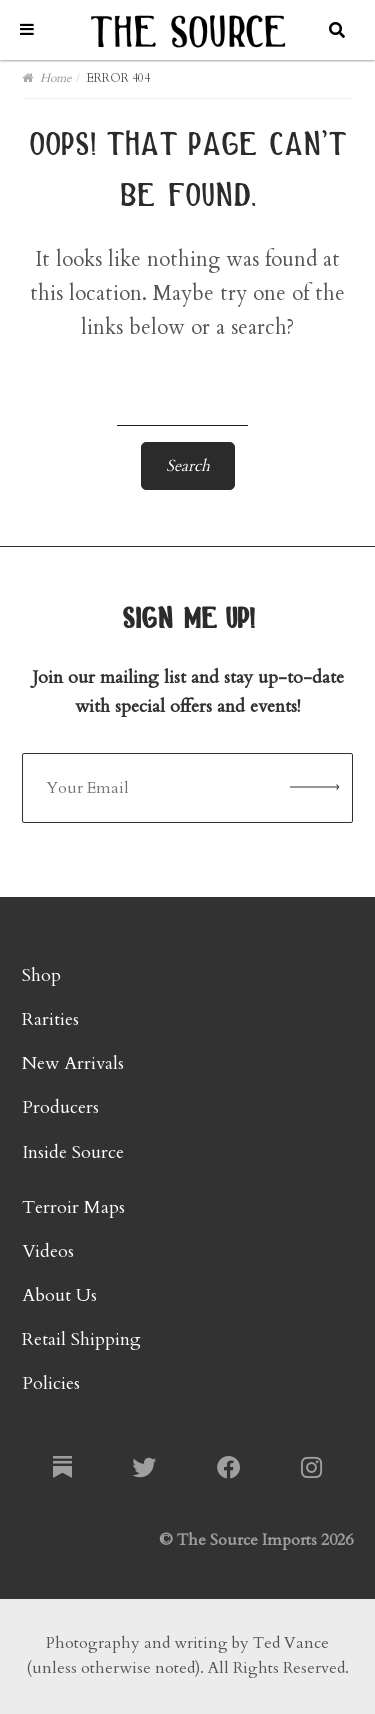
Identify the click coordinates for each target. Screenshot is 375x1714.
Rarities (50, 1019)
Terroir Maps (73, 1207)
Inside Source (73, 1152)
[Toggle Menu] (27, 29)
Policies (51, 1383)
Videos (48, 1251)
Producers (60, 1107)
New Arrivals (73, 1063)
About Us (59, 1295)
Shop (41, 975)
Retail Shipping (81, 1339)
